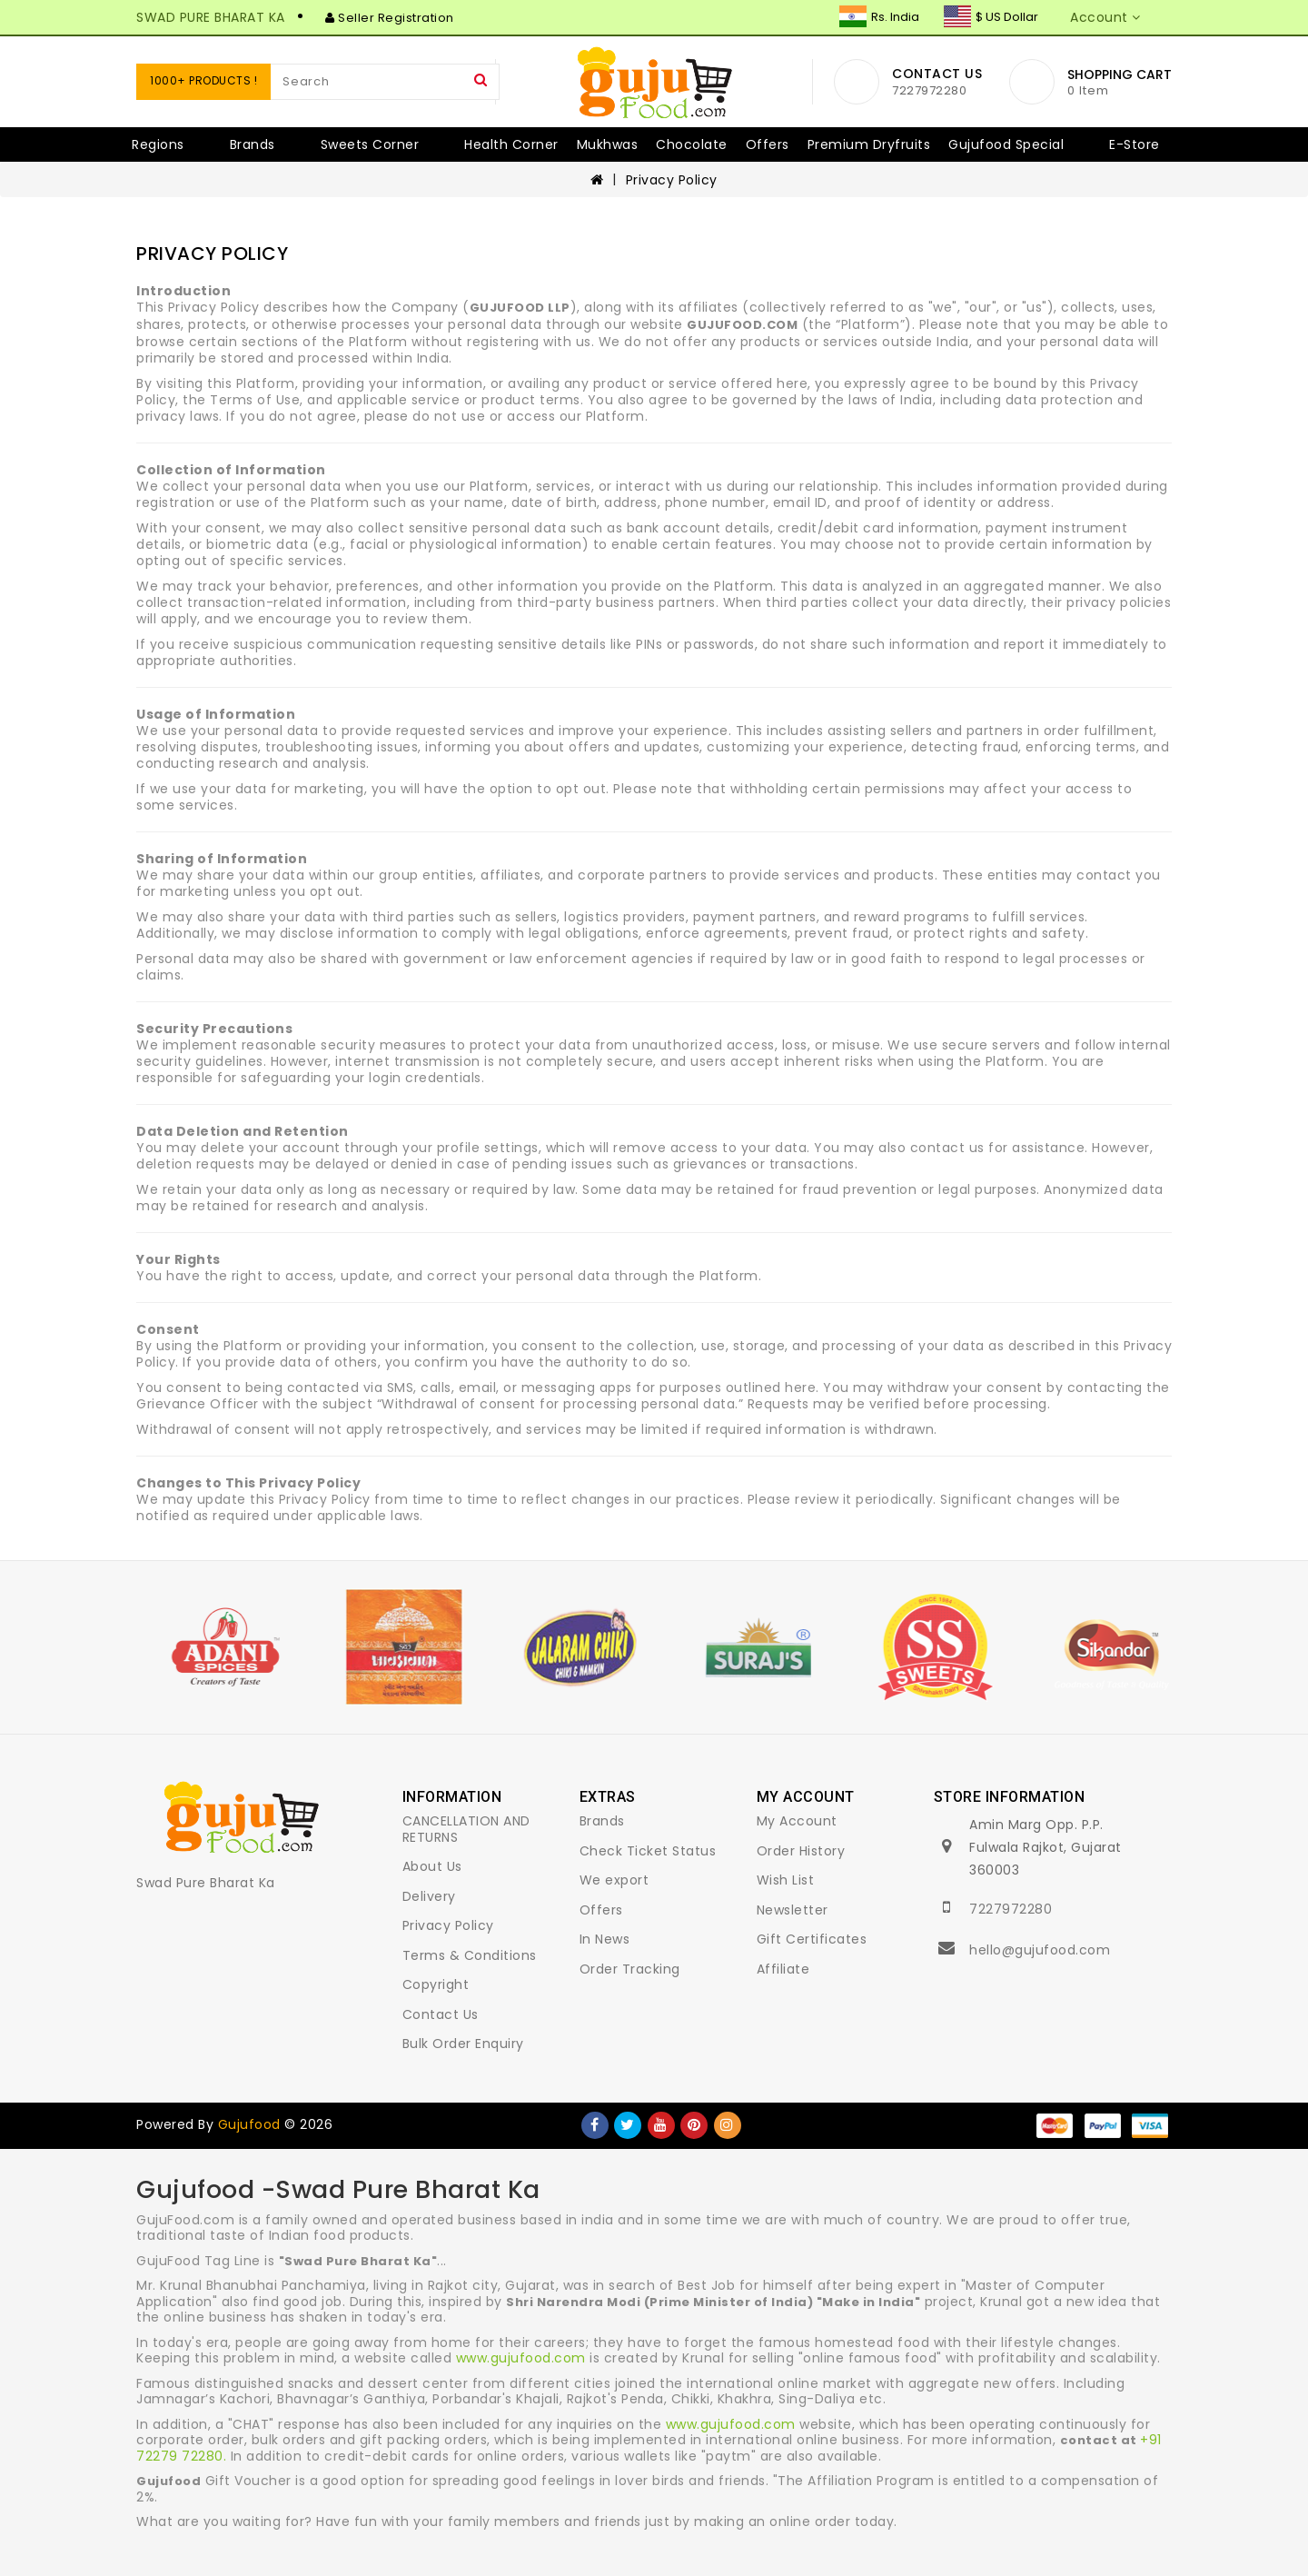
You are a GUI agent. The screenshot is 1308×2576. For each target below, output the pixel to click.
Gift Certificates (812, 1939)
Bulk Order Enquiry (463, 2043)
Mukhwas (608, 144)
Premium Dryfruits (869, 144)
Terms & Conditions (469, 1955)
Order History (801, 1851)
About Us (432, 1866)
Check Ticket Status (648, 1851)
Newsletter (792, 1910)
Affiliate (783, 1969)
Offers (767, 144)
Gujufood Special (1006, 144)
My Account (797, 1821)
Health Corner (511, 144)
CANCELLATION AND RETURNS (466, 1829)
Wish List (786, 1880)
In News (605, 1939)
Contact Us (440, 2014)
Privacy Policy (672, 180)
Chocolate (692, 144)
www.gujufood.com (521, 2358)
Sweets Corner (370, 144)
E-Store (1134, 144)
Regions (158, 144)
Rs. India (879, 16)
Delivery (429, 1896)
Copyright (436, 1984)
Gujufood (249, 2124)
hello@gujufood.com (1039, 1950)
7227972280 (1010, 1909)
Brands (252, 144)
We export (614, 1880)
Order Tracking (630, 1969)
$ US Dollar (991, 16)
